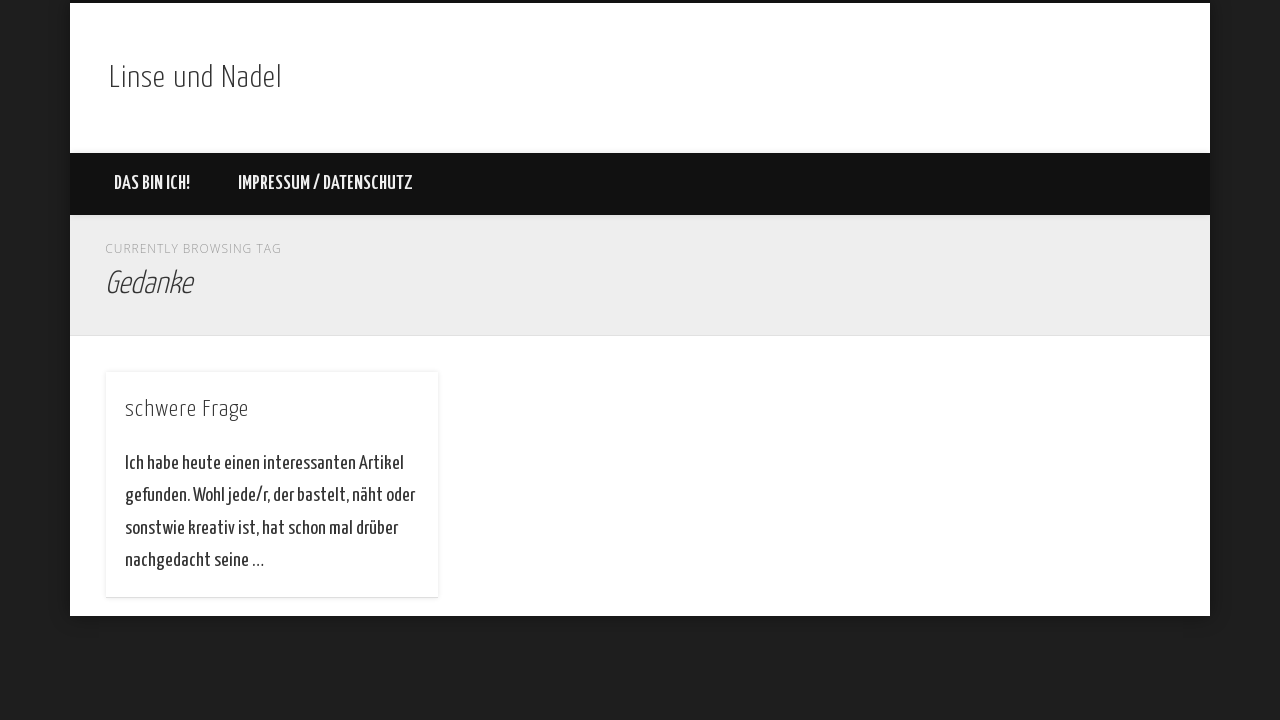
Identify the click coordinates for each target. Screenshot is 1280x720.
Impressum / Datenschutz (325, 183)
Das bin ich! (152, 183)
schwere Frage (187, 409)
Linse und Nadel (195, 78)
